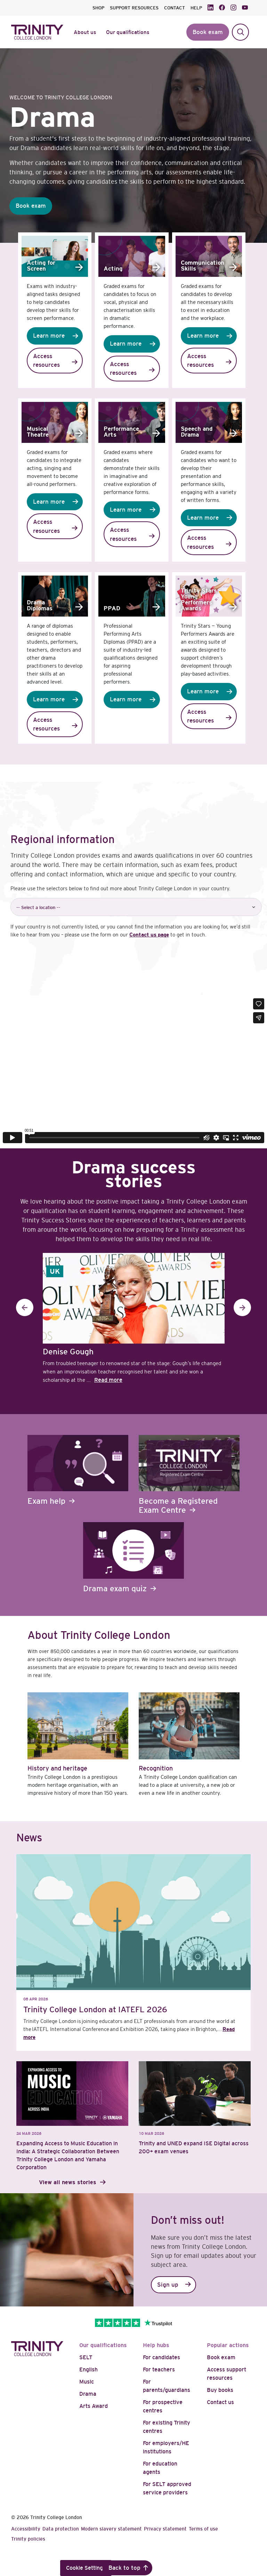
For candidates (161, 2357)
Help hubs (156, 2345)
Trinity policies (28, 2539)
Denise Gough (68, 1351)
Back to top (124, 2568)
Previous (24, 1307)
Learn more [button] (49, 335)
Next (242, 1307)
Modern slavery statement (111, 2529)
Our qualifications (103, 2345)
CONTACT (174, 7)
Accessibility (25, 2529)
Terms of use (203, 2529)
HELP (196, 7)
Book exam (221, 2357)
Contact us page (149, 935)
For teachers (159, 2369)
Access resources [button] (46, 361)
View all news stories (67, 2182)
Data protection (60, 2529)
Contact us (220, 2402)
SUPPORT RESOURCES (134, 7)
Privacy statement (165, 2529)
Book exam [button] (208, 32)
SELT (85, 2357)
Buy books (220, 2390)
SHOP (98, 7)
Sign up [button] (167, 2284)
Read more (108, 1380)
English (88, 2369)
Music (86, 2382)
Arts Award (93, 2406)
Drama (87, 2394)
